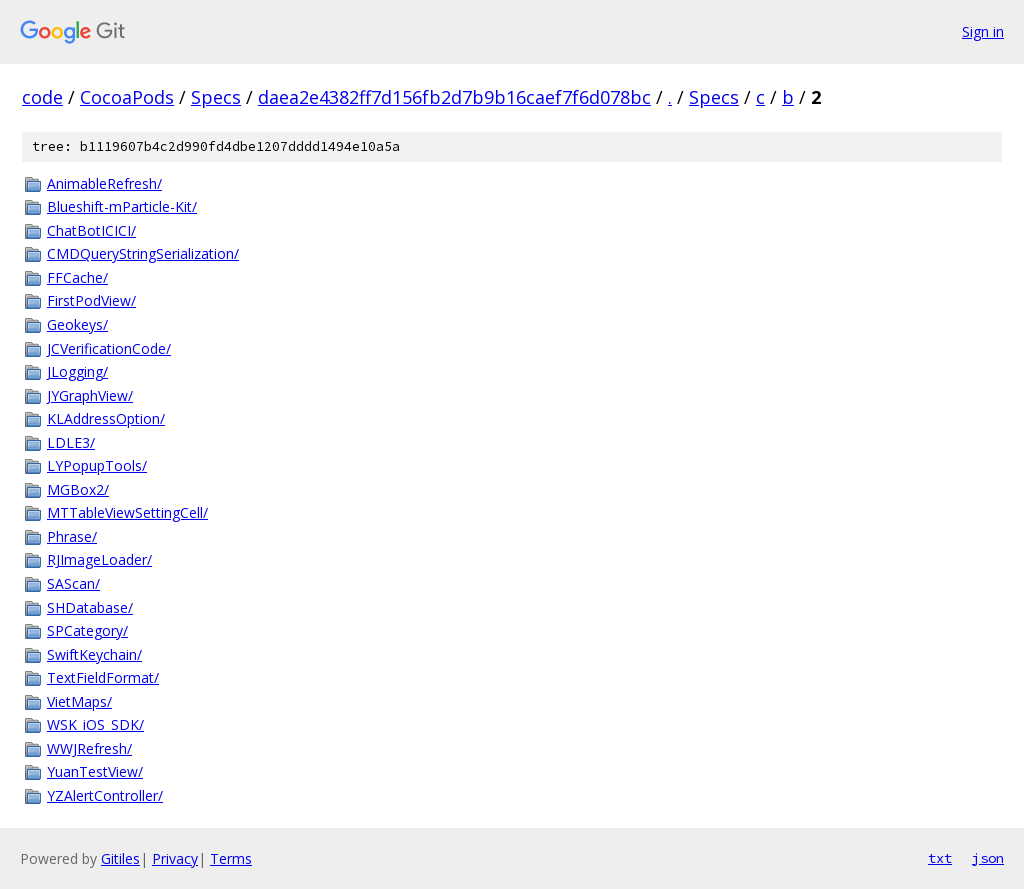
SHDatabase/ (90, 607)
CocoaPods (127, 97)
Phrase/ (72, 536)
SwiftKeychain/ (94, 654)
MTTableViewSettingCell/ (127, 512)
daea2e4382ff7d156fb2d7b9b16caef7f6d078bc (454, 97)
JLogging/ (77, 371)
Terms (231, 858)
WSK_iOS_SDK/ (95, 724)
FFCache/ (77, 277)
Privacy (175, 858)
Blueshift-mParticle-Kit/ (122, 206)
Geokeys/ (77, 324)
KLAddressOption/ (106, 418)
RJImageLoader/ (99, 559)
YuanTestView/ (95, 771)
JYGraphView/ (90, 395)
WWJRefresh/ (89, 748)
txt (940, 858)
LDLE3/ (71, 442)
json (988, 858)
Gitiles (120, 858)
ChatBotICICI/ (91, 230)
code (42, 97)
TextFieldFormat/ (103, 677)
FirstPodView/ (91, 300)
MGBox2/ (78, 489)
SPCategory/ (87, 630)
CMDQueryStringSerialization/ (143, 253)
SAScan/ (73, 583)
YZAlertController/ (105, 795)
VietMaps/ (79, 701)
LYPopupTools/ (97, 465)
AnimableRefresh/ (104, 183)
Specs (216, 97)
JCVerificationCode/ (109, 348)
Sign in (983, 31)
